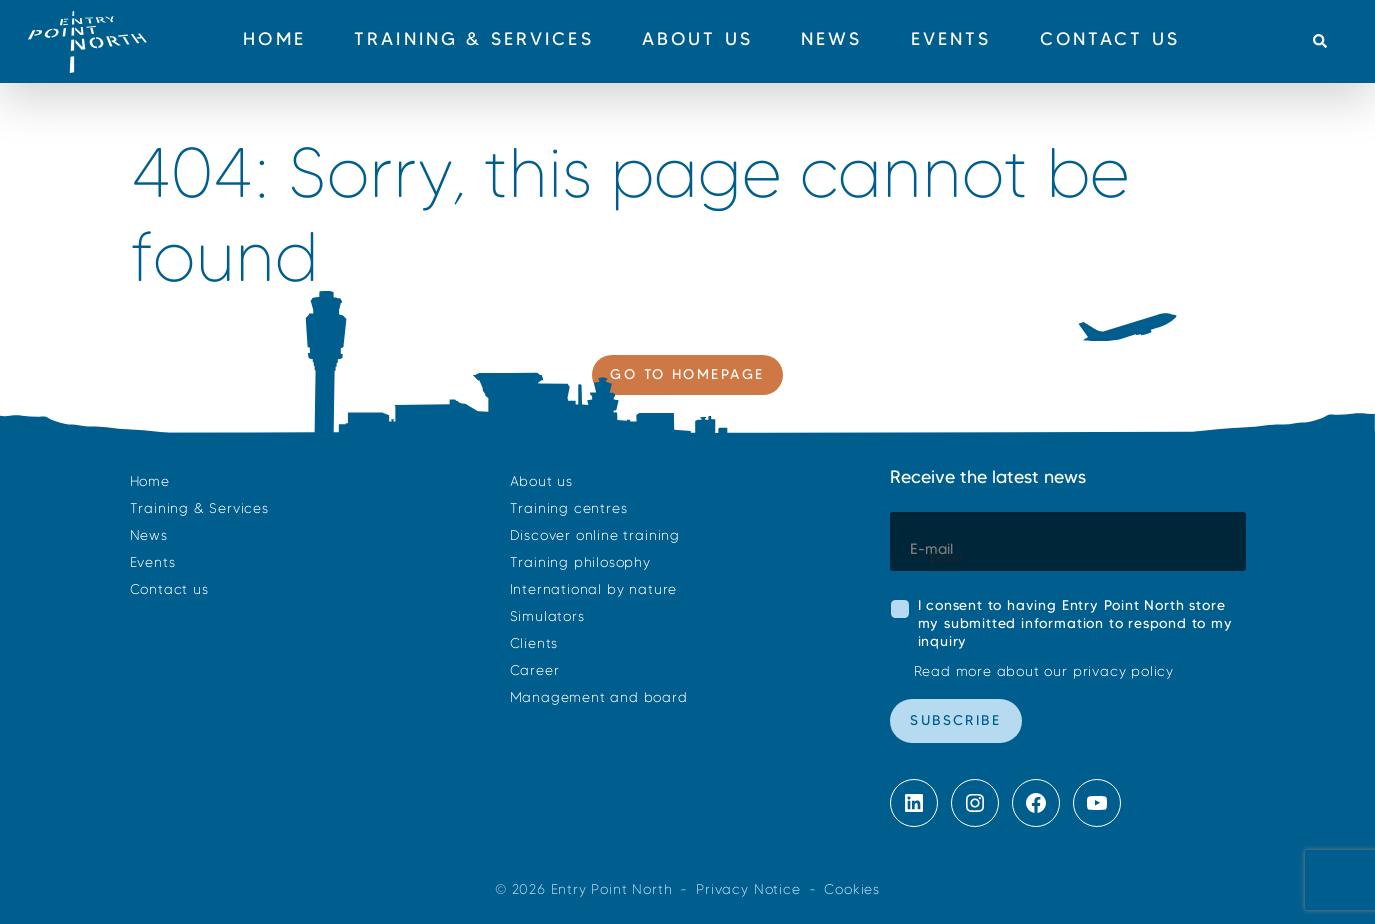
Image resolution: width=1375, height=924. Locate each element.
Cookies (852, 889)
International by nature (594, 589)
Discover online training (595, 535)
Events (153, 562)
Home (150, 481)
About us (541, 481)
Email (947, 557)
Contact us (169, 589)
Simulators (547, 616)
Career (535, 670)
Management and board (599, 697)
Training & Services (199, 508)
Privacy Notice (748, 889)
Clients (534, 643)
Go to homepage (687, 374)
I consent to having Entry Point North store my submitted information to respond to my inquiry (1075, 623)
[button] (1319, 42)
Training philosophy (580, 562)
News (149, 535)
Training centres (569, 508)
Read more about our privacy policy (1044, 671)
